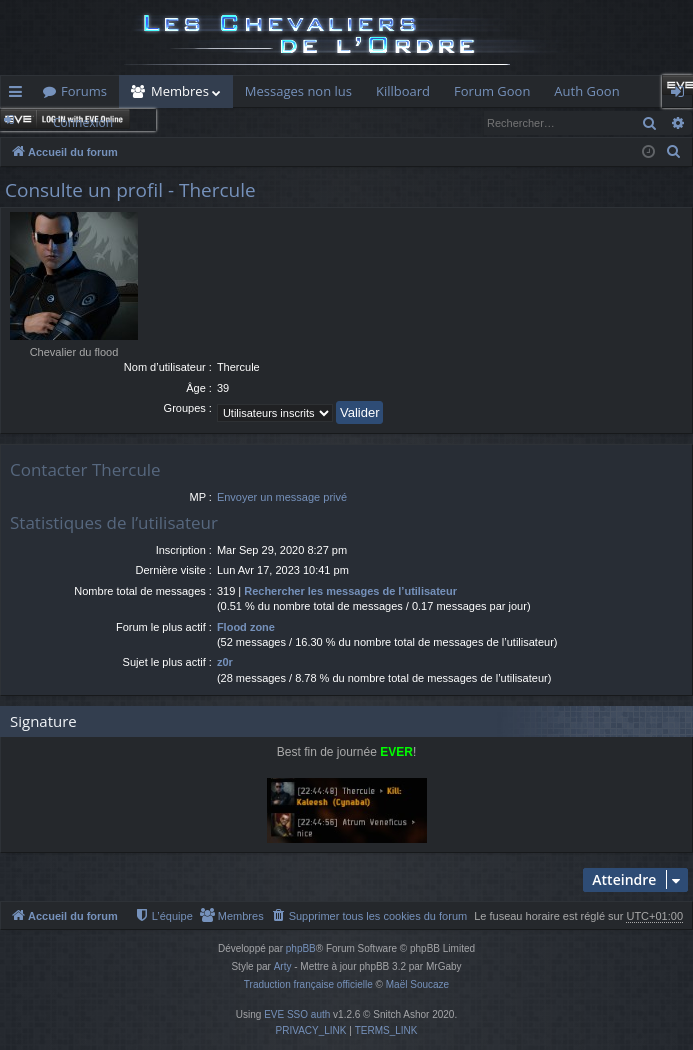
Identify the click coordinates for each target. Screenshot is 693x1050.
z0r (225, 662)
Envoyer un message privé (282, 497)
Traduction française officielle (308, 984)
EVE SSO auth (297, 1014)
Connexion (83, 122)
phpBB (301, 948)
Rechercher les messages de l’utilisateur (350, 591)
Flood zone (246, 627)
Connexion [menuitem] (682, 95)
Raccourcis (19, 95)
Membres (180, 91)
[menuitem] (674, 152)
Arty (283, 966)
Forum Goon (492, 91)
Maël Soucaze (417, 984)
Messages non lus (298, 91)
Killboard (403, 91)
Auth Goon (586, 91)
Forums (84, 91)
